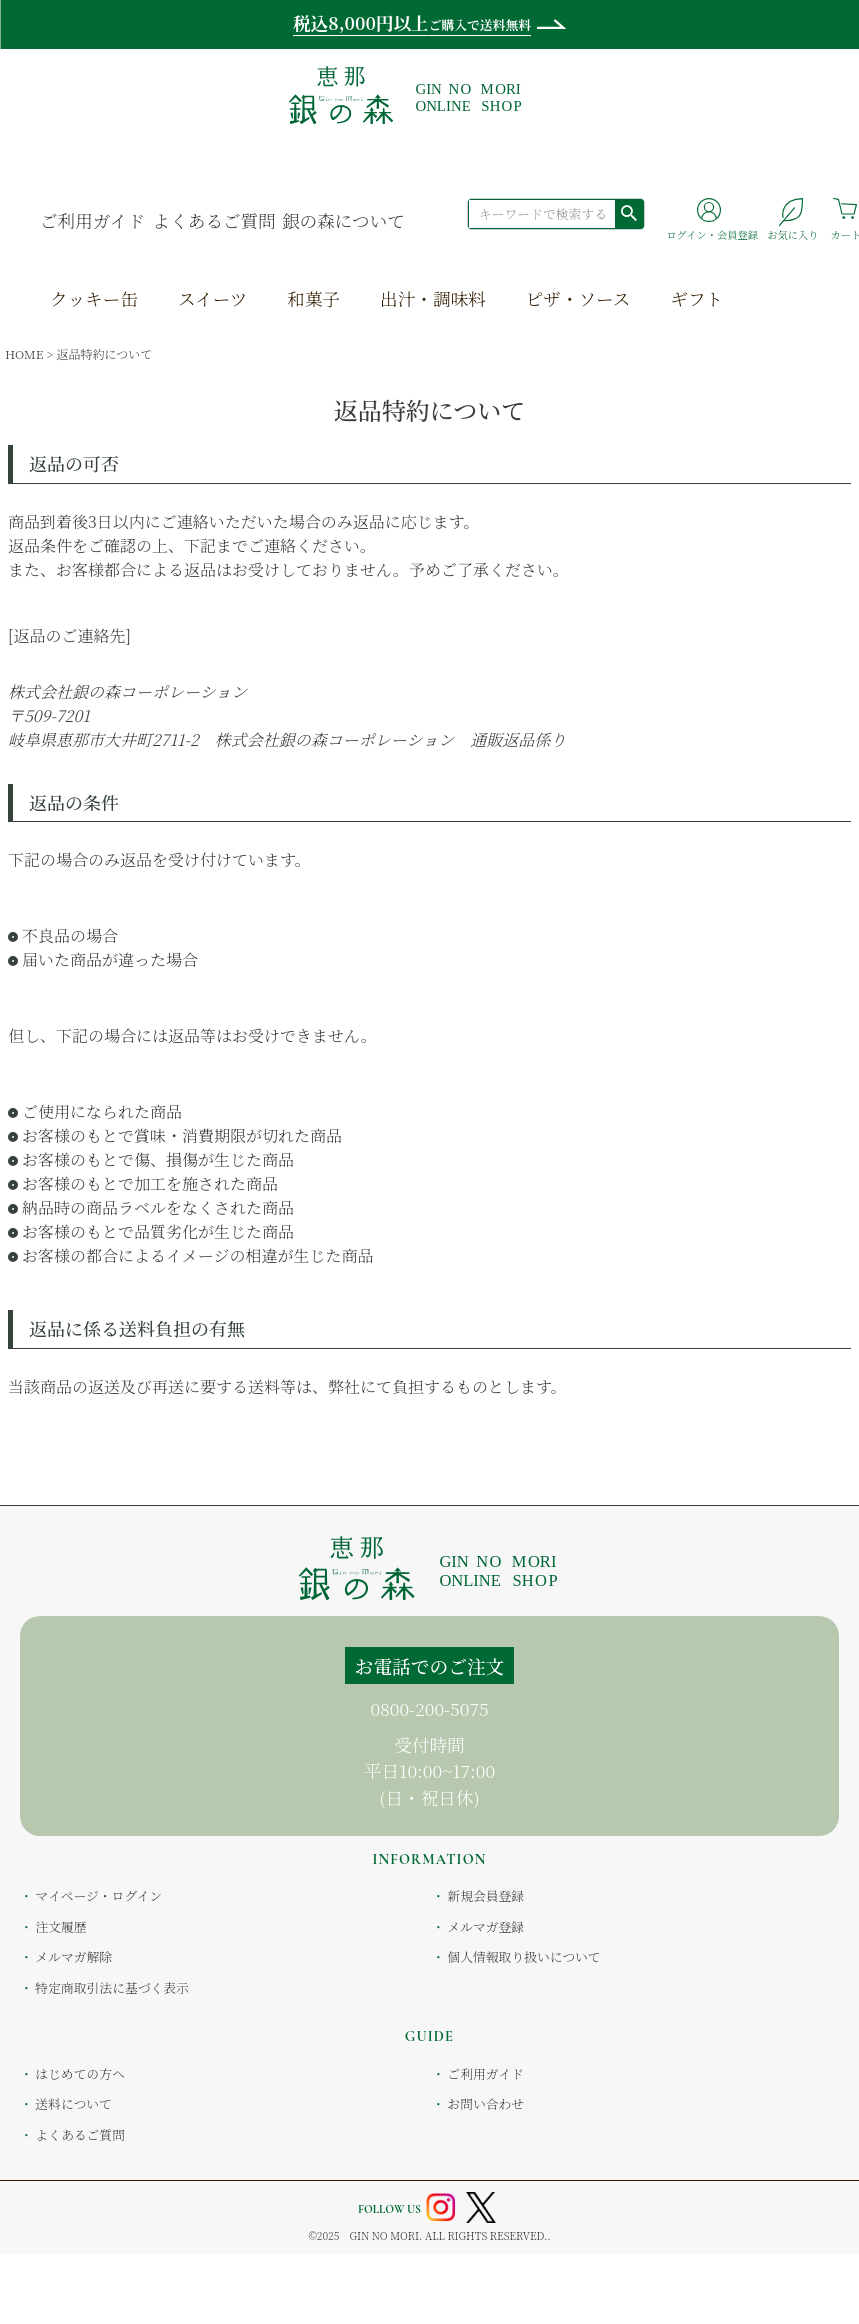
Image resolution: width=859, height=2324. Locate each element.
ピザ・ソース (578, 298)
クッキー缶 (94, 298)
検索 (629, 213)
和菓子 (313, 298)
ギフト (696, 298)
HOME (24, 353)
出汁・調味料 (433, 298)
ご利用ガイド (92, 220)
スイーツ (212, 298)
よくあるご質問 (214, 220)
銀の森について (343, 220)
